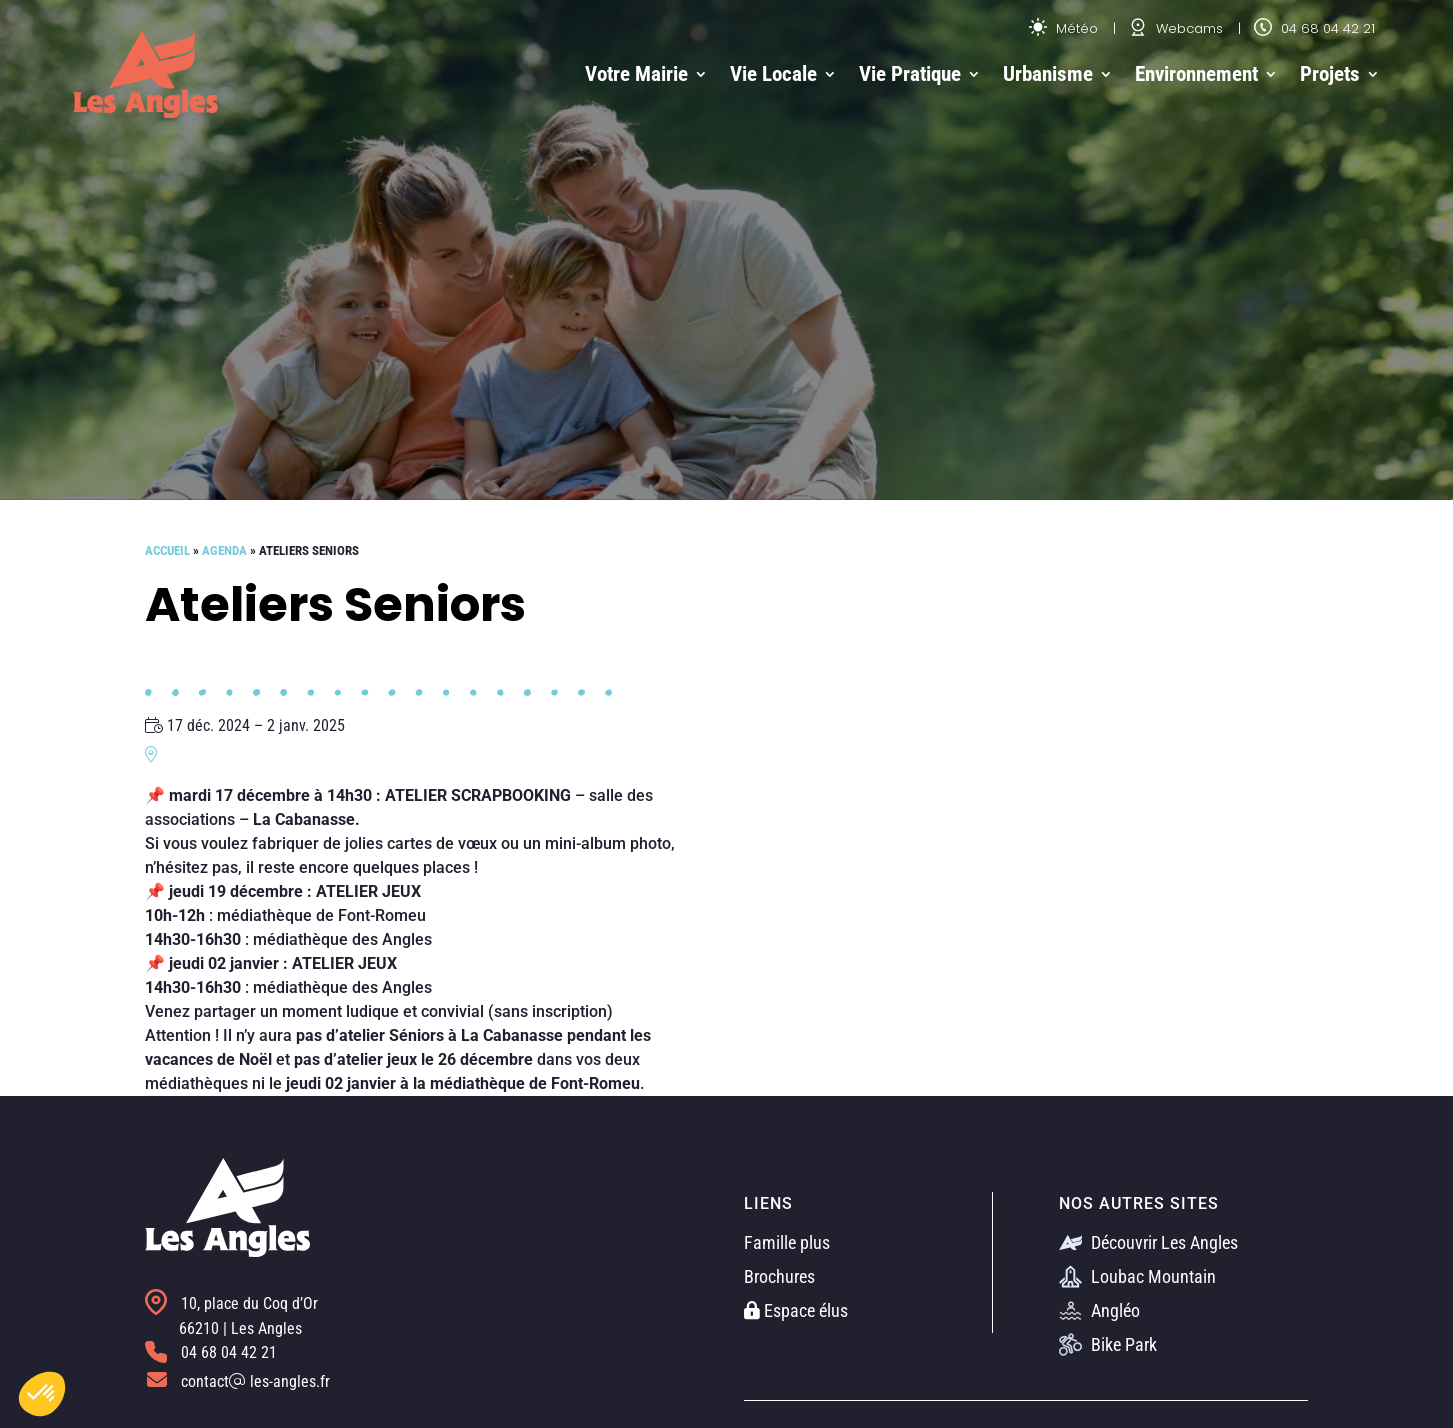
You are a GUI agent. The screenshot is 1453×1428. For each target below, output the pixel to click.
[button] (42, 1394)
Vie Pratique (910, 74)
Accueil (167, 550)
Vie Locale (773, 74)
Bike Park (1108, 1344)
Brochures (779, 1276)
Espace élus (796, 1310)
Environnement (1196, 74)
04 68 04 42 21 (1314, 28)
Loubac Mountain (1137, 1276)
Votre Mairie (636, 74)
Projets (1330, 74)
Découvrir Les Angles (1148, 1242)
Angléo (1099, 1310)
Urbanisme (1048, 74)
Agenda (224, 550)
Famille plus (787, 1242)
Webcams (1176, 28)
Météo (1063, 28)
